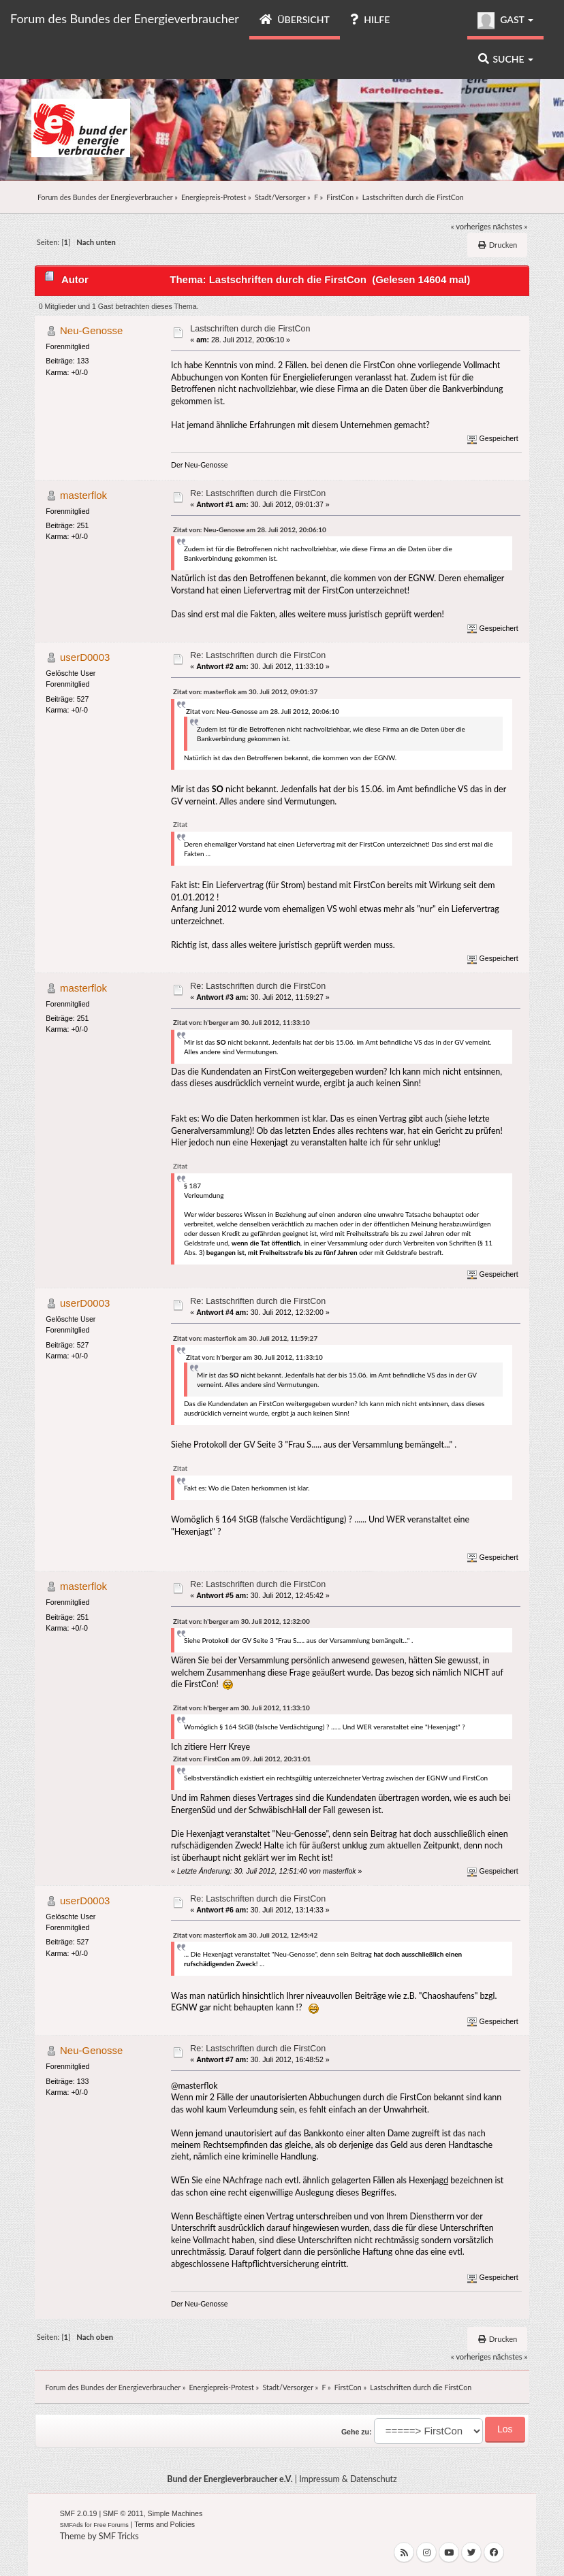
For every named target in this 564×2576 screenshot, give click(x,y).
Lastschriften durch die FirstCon (250, 328)
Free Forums (111, 2525)
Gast (505, 20)
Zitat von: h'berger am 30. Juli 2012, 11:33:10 (241, 1022)
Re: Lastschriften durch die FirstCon (258, 493)
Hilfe (370, 19)
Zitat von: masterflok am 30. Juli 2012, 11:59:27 (245, 1338)
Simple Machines (175, 2513)
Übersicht (295, 19)
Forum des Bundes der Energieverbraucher (124, 18)
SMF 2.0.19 (78, 2513)
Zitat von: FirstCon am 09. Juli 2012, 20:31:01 (242, 1759)
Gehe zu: (356, 2432)
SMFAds (71, 2525)
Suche (505, 59)
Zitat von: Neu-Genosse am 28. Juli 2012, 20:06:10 (249, 529)
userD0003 (85, 657)
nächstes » (510, 226)
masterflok (83, 495)
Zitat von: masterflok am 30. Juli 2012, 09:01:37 (245, 691)
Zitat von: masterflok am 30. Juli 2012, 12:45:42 (245, 1935)
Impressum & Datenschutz (348, 2479)
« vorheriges (471, 226)
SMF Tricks (119, 2536)
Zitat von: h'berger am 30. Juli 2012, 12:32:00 (241, 1621)
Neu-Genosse (91, 330)
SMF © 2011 (123, 2513)
